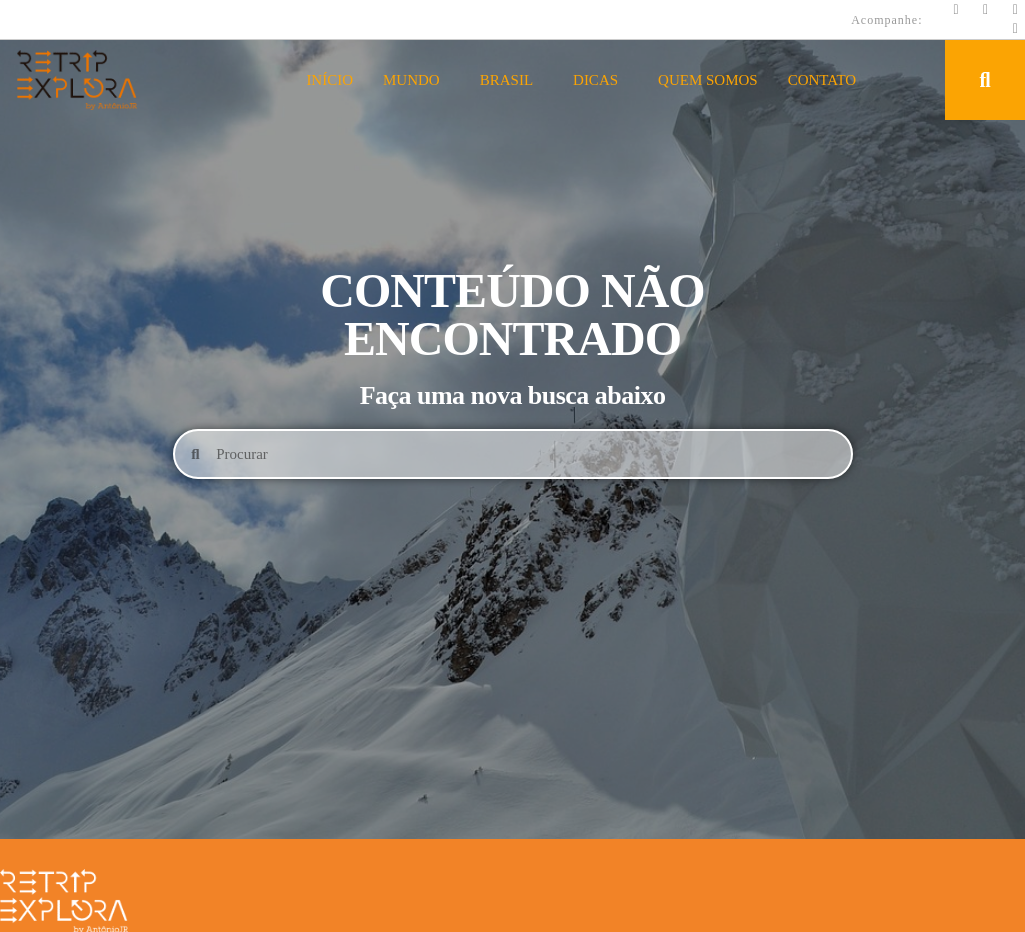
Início (329, 80)
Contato (822, 80)
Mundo (416, 80)
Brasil (511, 80)
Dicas (600, 80)
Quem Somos (708, 80)
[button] (985, 80)
